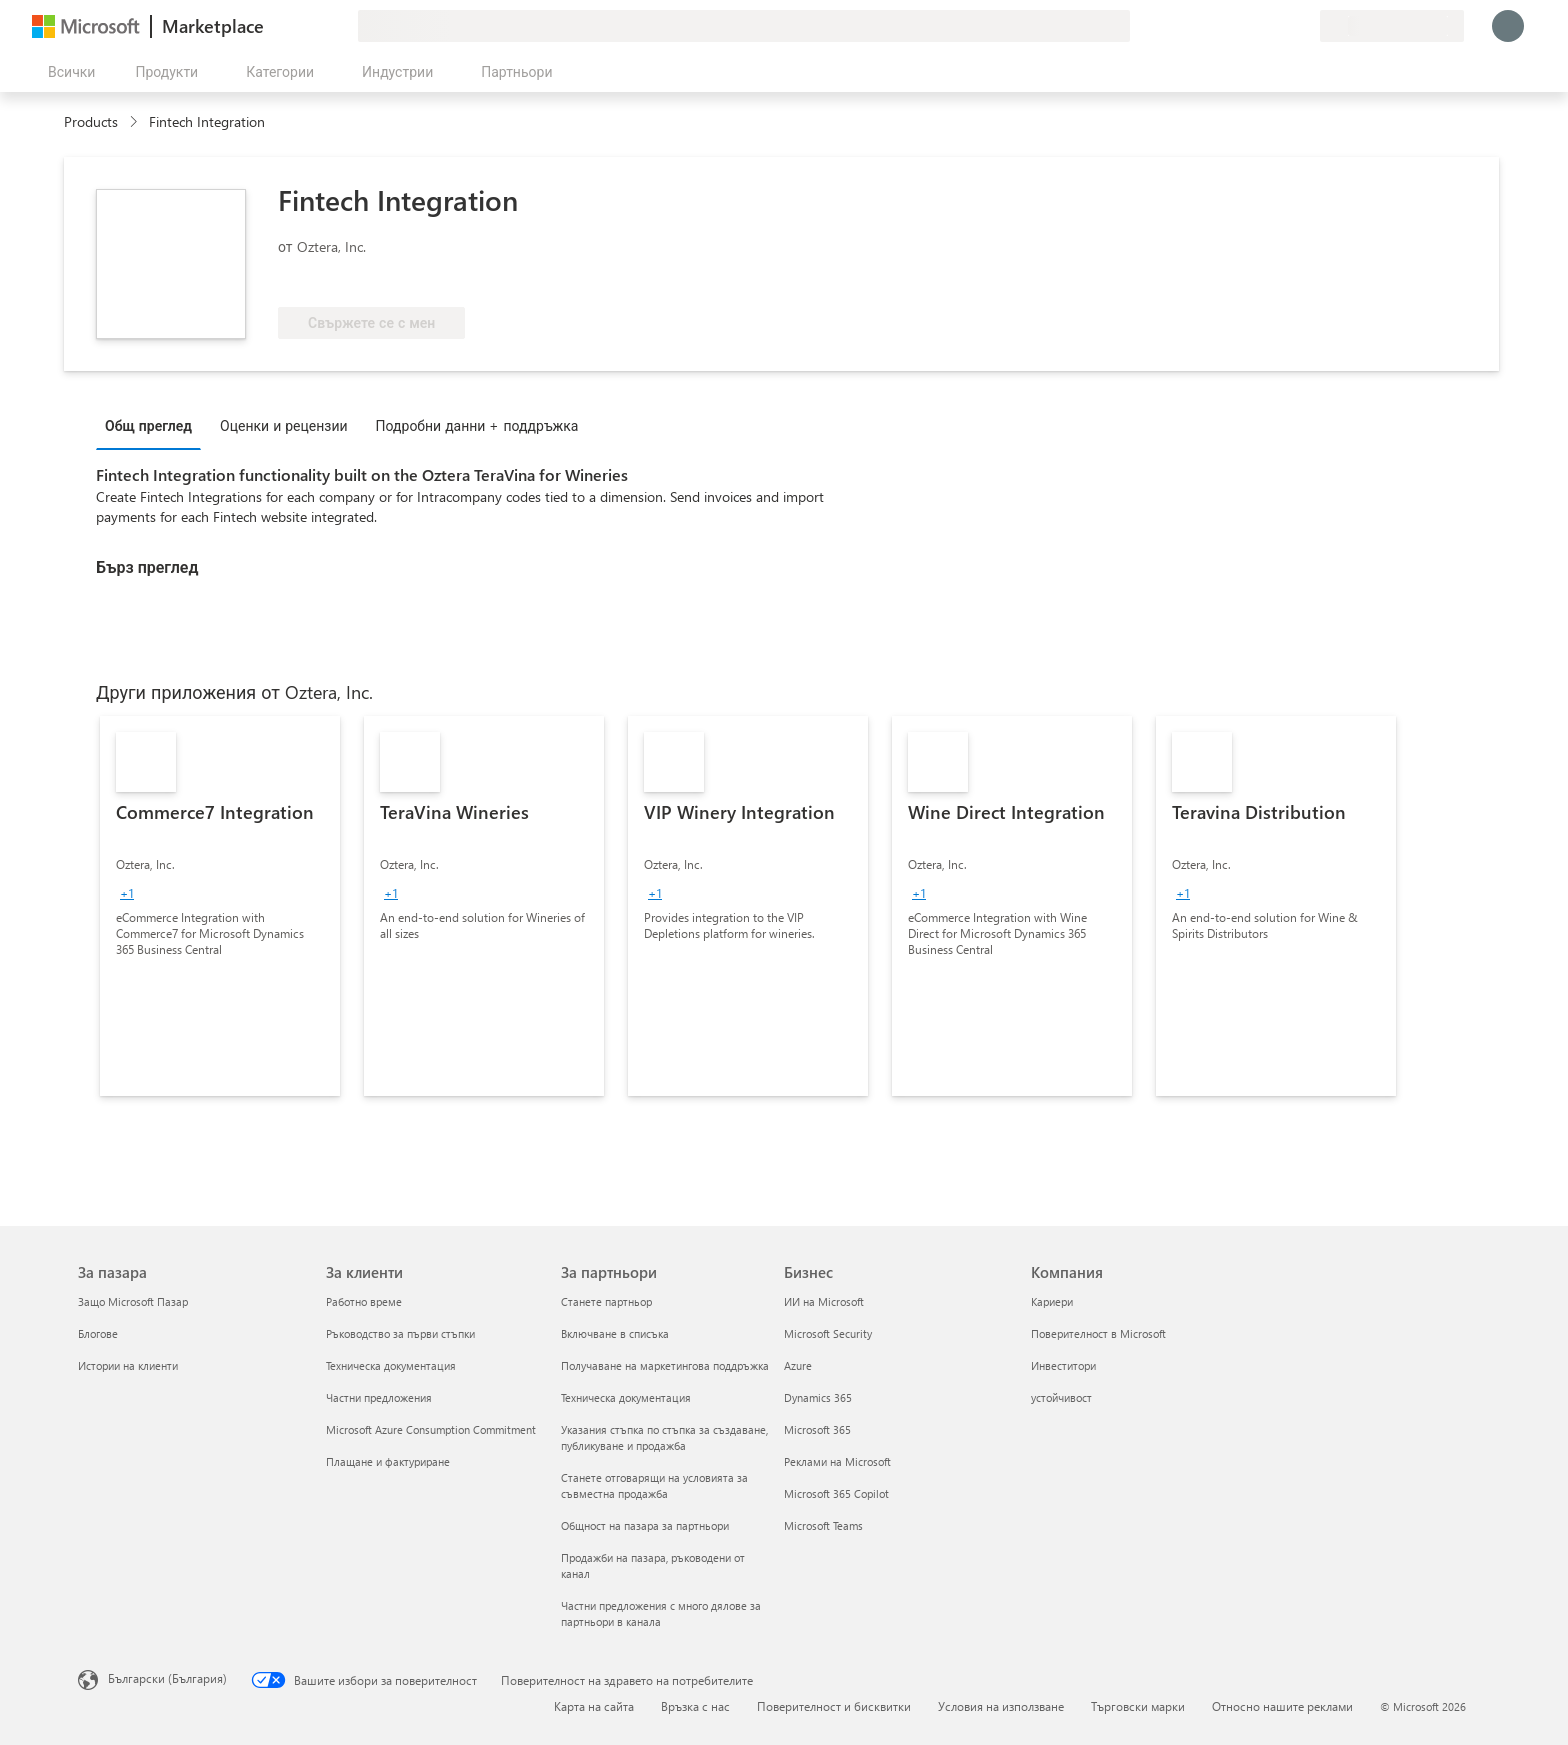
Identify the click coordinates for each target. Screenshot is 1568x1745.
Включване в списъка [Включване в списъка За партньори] (615, 1333)
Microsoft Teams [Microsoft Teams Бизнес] (823, 1525)
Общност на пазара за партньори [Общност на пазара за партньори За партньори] (645, 1525)
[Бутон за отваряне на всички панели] (67, 72)
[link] (220, 906)
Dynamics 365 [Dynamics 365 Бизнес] (818, 1397)
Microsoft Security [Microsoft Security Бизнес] (828, 1333)
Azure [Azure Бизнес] (798, 1365)
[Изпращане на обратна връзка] (1232, 26)
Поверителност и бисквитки (834, 1706)
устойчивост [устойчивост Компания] (1061, 1397)
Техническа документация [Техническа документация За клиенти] (391, 1365)
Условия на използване (1001, 1706)
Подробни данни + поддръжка (477, 425)
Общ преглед (148, 425)
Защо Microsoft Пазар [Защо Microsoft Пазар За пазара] (133, 1301)
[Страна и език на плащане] (1392, 26)
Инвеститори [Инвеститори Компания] (1063, 1365)
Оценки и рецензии (284, 425)
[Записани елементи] (1280, 26)
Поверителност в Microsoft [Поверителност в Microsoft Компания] (1098, 1333)
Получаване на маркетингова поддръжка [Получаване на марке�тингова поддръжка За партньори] (665, 1365)
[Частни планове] (1304, 26)
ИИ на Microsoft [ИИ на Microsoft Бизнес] (824, 1301)
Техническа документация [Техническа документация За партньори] (626, 1397)
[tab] (153, 425)
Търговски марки (1138, 1706)
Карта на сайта (594, 1706)
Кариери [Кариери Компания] (1052, 1301)
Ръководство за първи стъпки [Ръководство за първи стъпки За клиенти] (400, 1333)
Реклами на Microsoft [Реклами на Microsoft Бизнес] (837, 1461)
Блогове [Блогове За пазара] (98, 1333)
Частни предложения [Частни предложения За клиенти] (379, 1397)
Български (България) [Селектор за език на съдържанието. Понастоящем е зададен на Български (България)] (167, 1678)
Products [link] (91, 121)
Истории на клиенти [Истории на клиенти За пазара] (128, 1365)
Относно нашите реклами (1282, 1706)
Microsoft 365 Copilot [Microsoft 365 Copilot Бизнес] (836, 1493)
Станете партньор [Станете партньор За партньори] (606, 1301)
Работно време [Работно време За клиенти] (364, 1301)
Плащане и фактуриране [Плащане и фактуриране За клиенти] (388, 1461)
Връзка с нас (695, 1706)
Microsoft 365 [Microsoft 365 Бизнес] (817, 1429)
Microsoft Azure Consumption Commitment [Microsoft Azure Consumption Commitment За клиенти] (431, 1429)
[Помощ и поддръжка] (1256, 26)
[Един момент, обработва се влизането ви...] (1508, 26)
